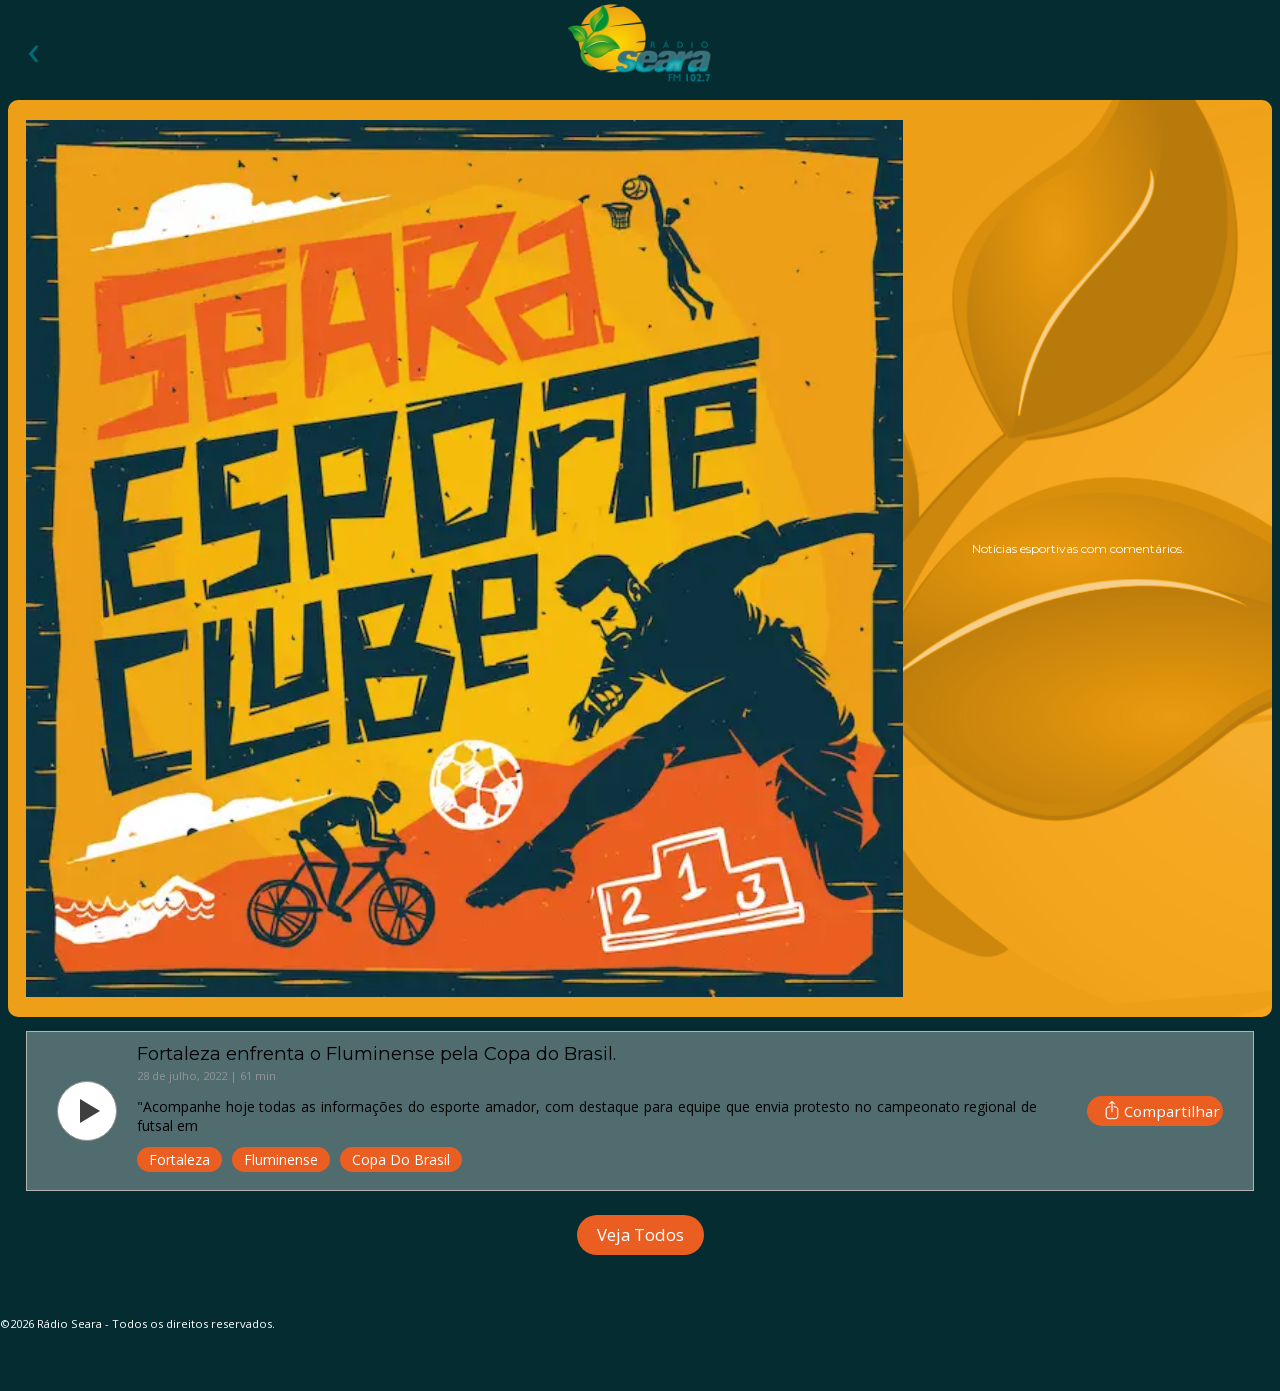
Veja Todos (640, 1234)
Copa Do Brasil (401, 1159)
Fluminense (281, 1159)
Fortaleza (179, 1159)
